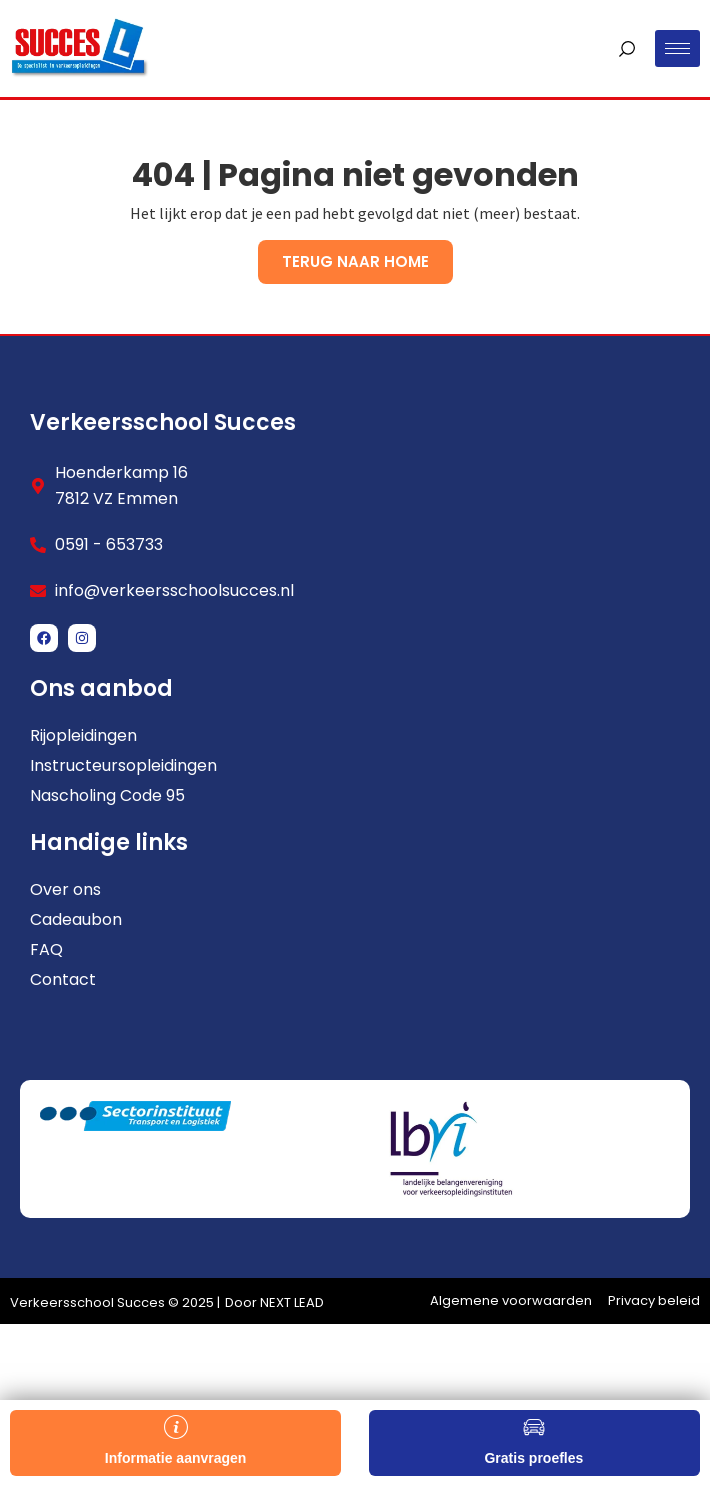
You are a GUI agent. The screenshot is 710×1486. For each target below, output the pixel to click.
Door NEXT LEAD (274, 1302)
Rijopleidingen (83, 736)
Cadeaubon (76, 920)
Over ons (65, 890)
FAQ (46, 950)
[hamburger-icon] (677, 48)
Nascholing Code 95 (107, 796)
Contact (63, 980)
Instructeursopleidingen (123, 766)
